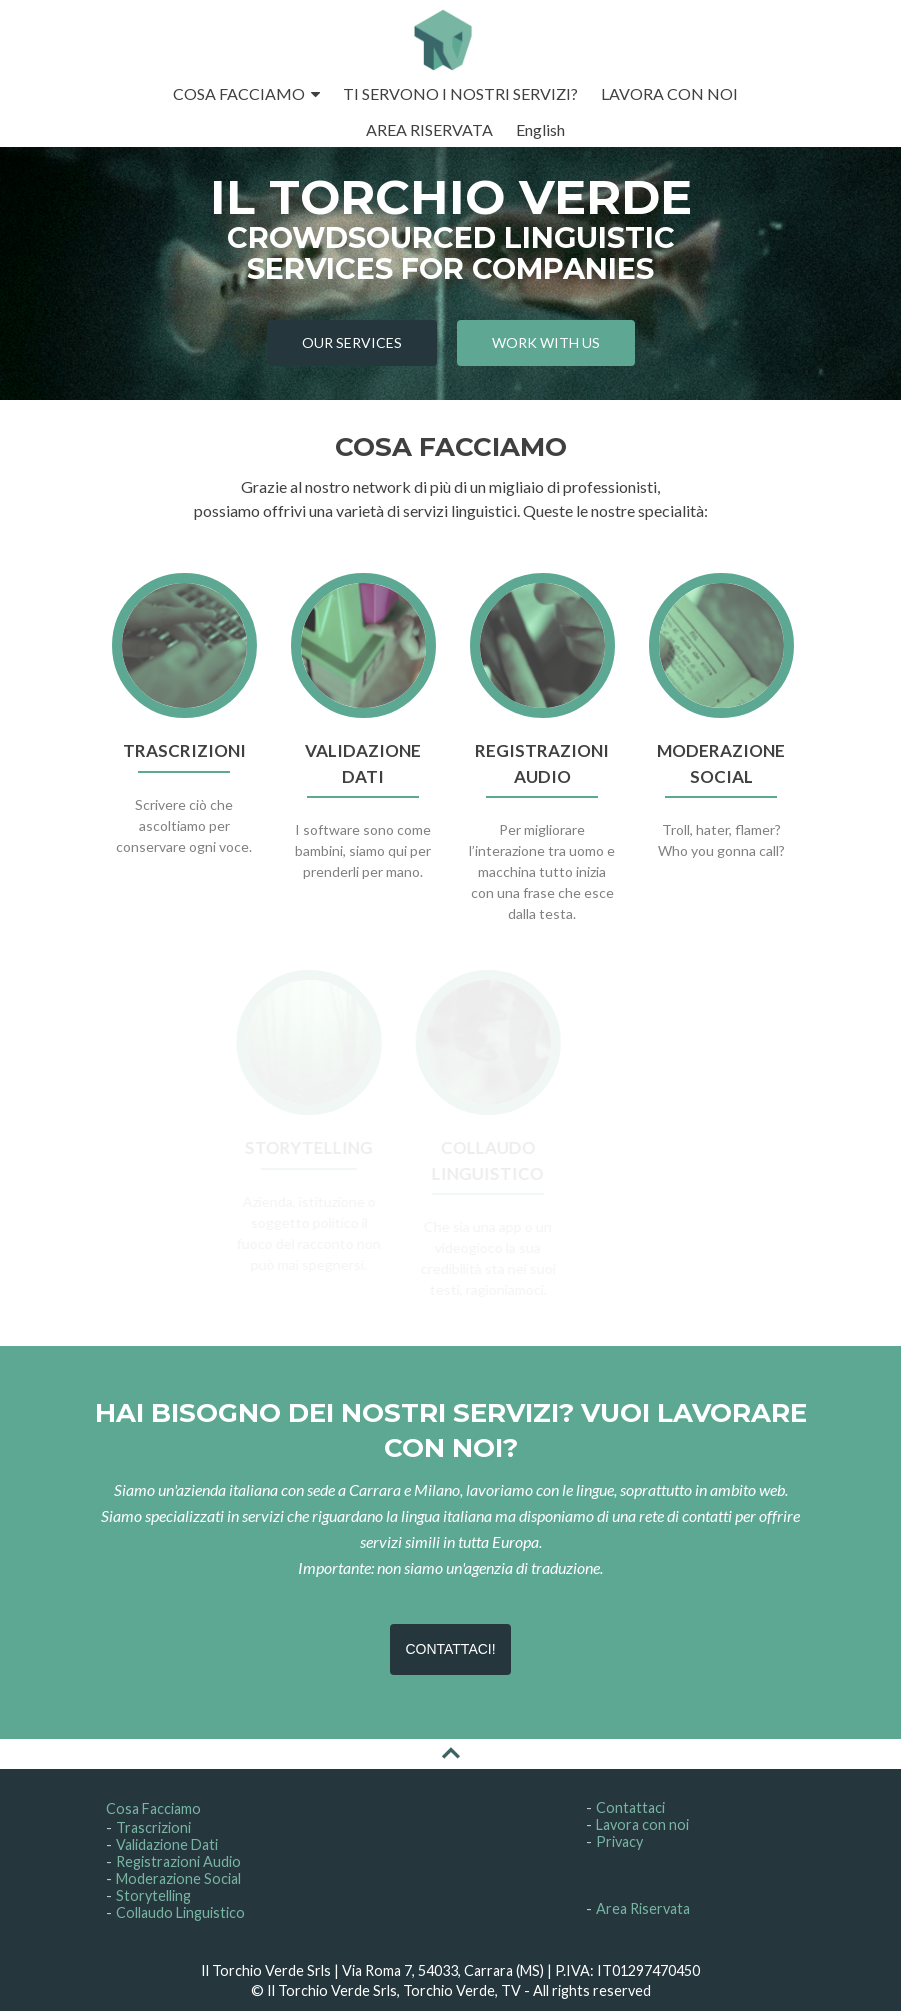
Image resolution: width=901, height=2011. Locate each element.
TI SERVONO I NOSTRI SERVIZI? (460, 93)
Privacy (619, 1841)
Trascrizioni (153, 1827)
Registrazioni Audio (178, 1861)
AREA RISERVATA (429, 129)
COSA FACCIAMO (239, 93)
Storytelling (153, 1895)
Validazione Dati (167, 1844)
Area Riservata (643, 1908)
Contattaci (630, 1807)
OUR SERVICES (352, 342)
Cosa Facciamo (153, 1808)
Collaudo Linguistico (180, 1912)
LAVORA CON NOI (669, 93)
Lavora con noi (642, 1824)
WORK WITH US (546, 342)
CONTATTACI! (450, 1649)
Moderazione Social (178, 1878)
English (540, 129)
